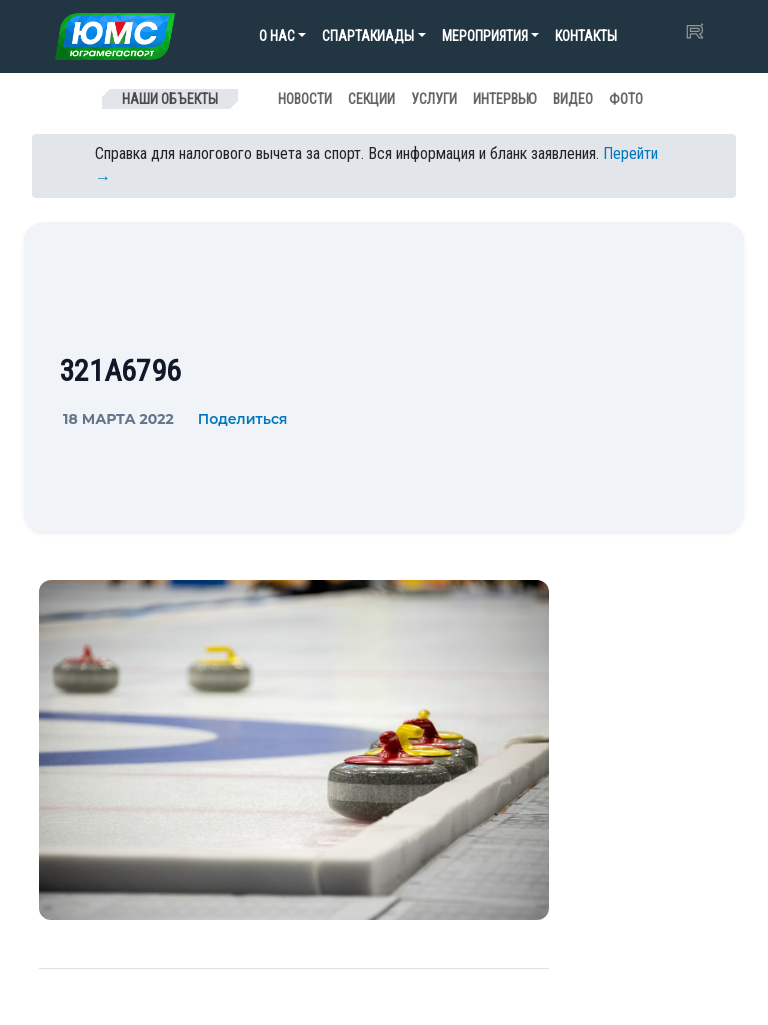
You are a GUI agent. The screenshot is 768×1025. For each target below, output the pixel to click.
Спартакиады (368, 36)
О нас (277, 36)
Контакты (586, 36)
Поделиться (243, 419)
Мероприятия (485, 36)
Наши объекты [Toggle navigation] (170, 99)
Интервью (505, 99)
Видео (573, 99)
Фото (626, 99)
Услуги (434, 99)
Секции (371, 99)
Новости (305, 99)
